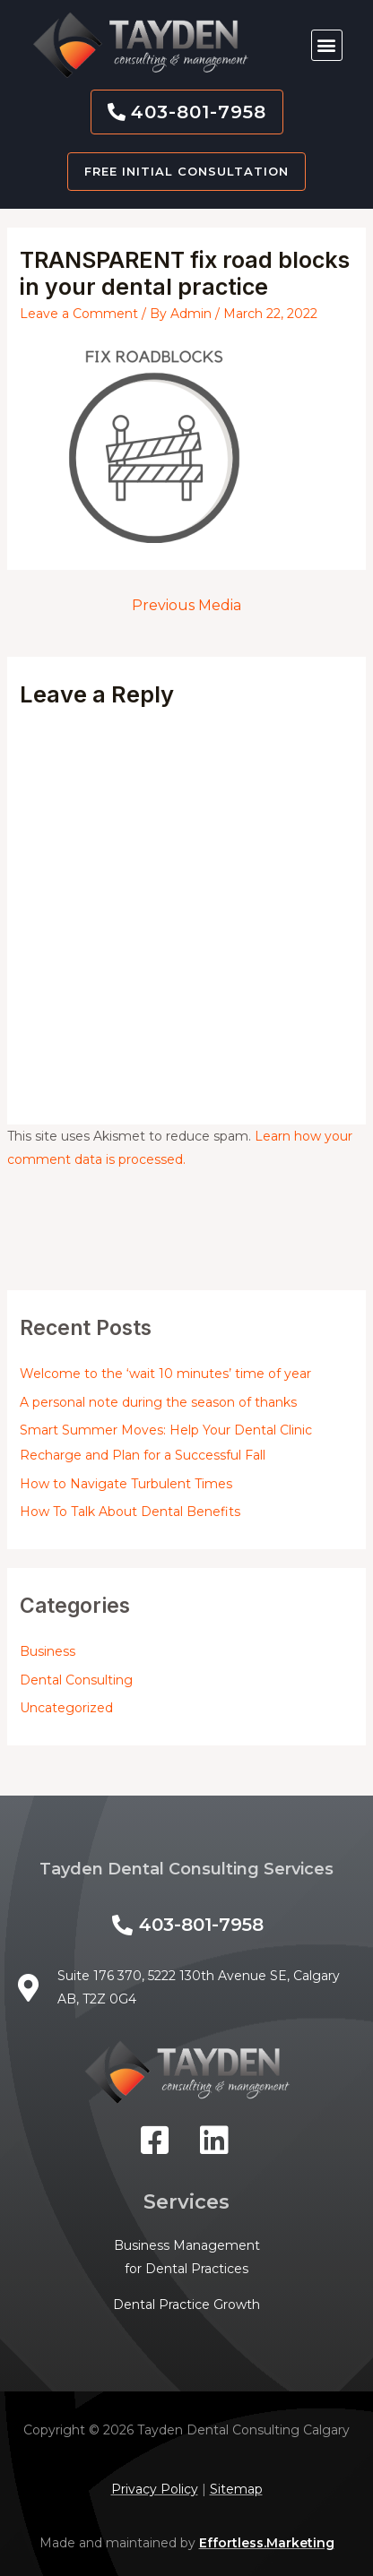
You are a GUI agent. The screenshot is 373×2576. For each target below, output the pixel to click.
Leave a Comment (79, 314)
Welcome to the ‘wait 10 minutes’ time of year (165, 1374)
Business (47, 1651)
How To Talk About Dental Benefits (130, 1511)
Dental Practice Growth (186, 2304)
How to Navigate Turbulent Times (126, 1484)
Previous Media (186, 605)
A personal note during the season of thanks (158, 1402)
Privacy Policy (154, 2489)
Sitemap (236, 2489)
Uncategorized (66, 1708)
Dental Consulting (76, 1680)
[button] (327, 45)
